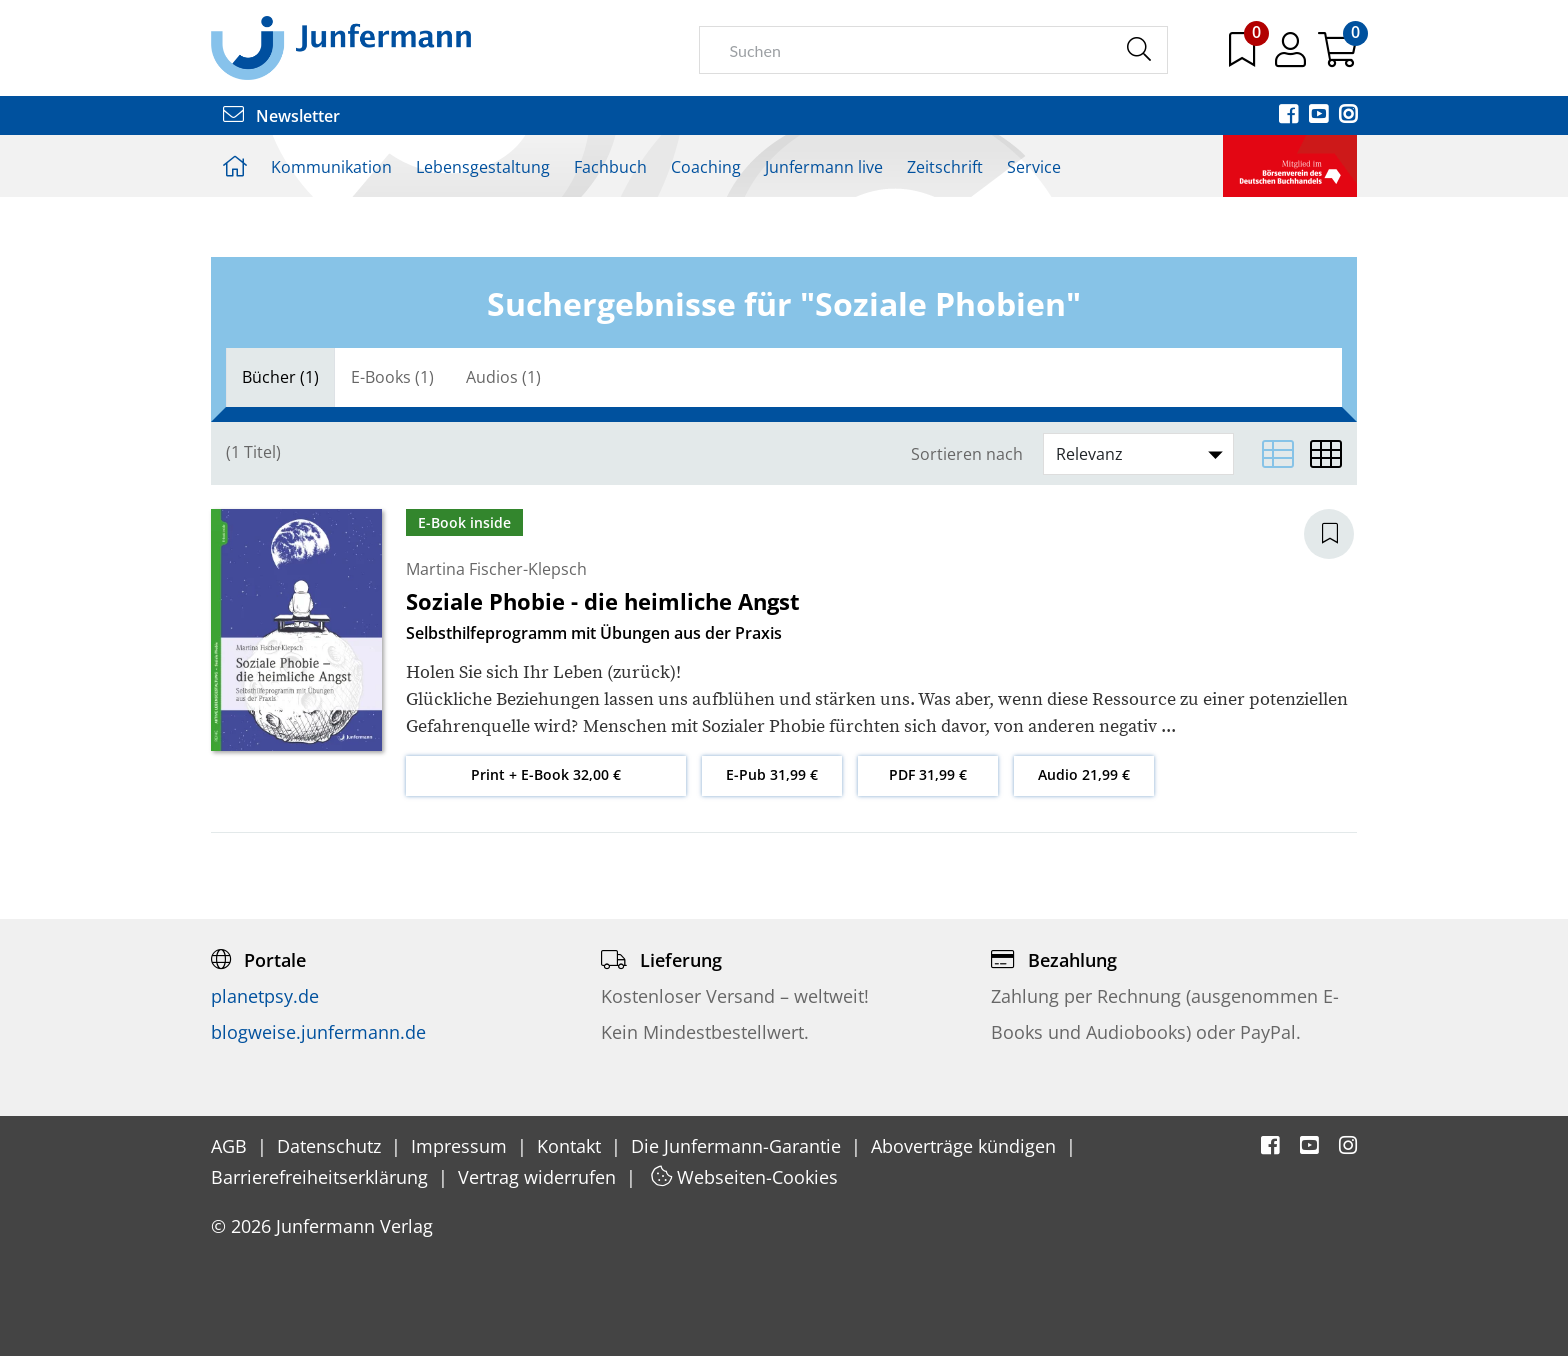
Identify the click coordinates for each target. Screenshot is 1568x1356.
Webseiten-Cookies (744, 1177)
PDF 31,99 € (928, 774)
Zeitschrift (945, 167)
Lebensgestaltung (483, 167)
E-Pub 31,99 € (772, 774)
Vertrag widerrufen (539, 1177)
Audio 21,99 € (1084, 774)
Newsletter (281, 116)
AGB (231, 1146)
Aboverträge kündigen (966, 1146)
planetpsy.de (265, 996)
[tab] (280, 377)
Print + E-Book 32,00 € (546, 774)
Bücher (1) (280, 377)
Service (1034, 167)
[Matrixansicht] (1326, 454)
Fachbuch (610, 167)
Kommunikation (331, 167)
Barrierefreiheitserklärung (322, 1177)
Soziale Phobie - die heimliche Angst (603, 601)
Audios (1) (503, 377)
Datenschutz (331, 1146)
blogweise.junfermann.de (318, 1032)
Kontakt (571, 1146)
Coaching (706, 167)
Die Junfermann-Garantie (738, 1146)
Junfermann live (824, 167)
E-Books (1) (392, 377)
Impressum (461, 1146)
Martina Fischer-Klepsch (496, 569)
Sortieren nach (967, 454)
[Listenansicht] (1278, 454)
